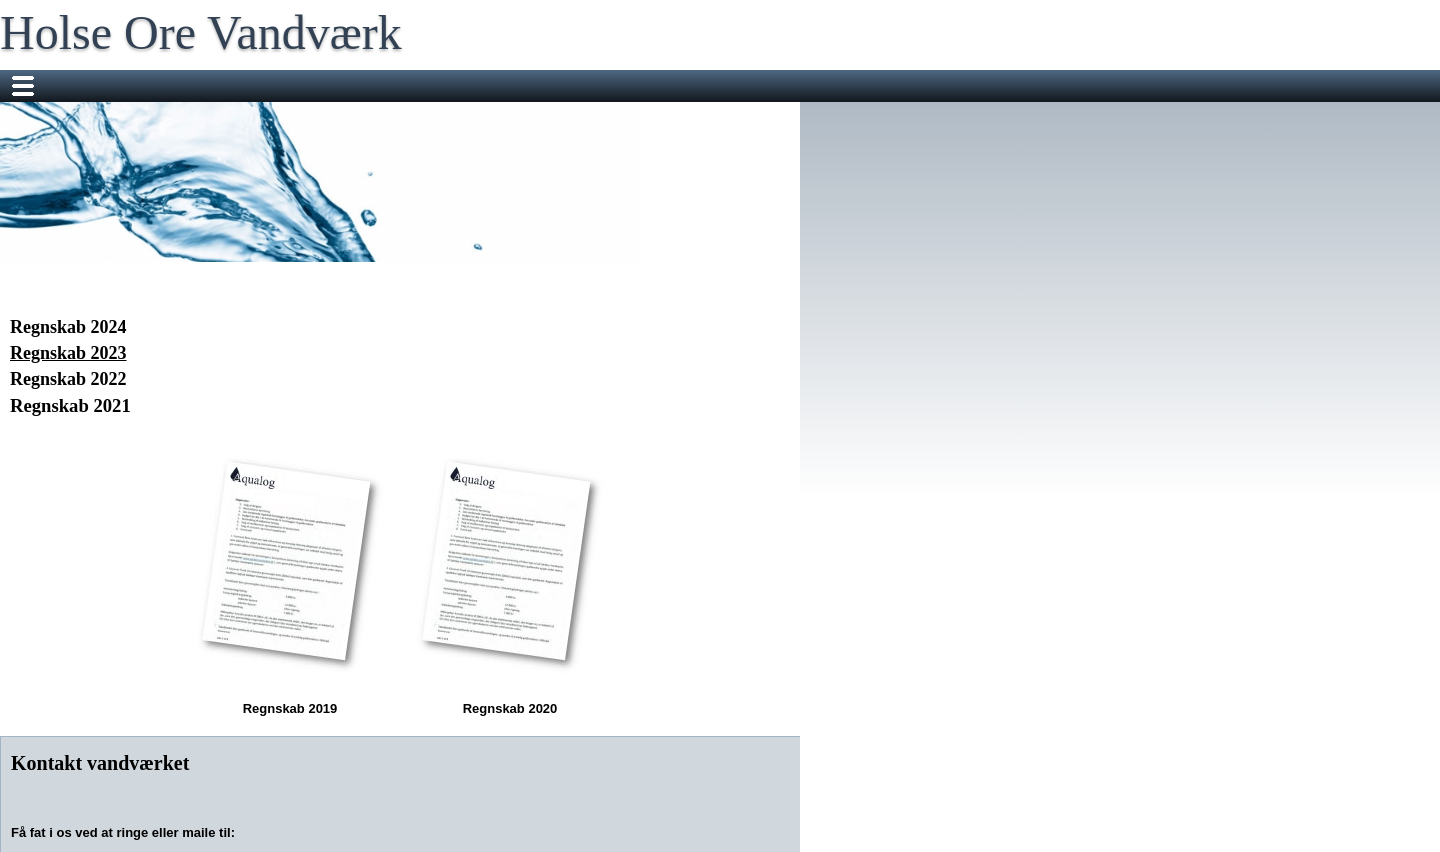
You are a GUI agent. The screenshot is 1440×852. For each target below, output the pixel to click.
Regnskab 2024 (68, 327)
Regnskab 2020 (510, 579)
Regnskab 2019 (290, 579)
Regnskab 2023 (68, 353)
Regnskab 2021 (70, 405)
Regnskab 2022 (68, 379)
